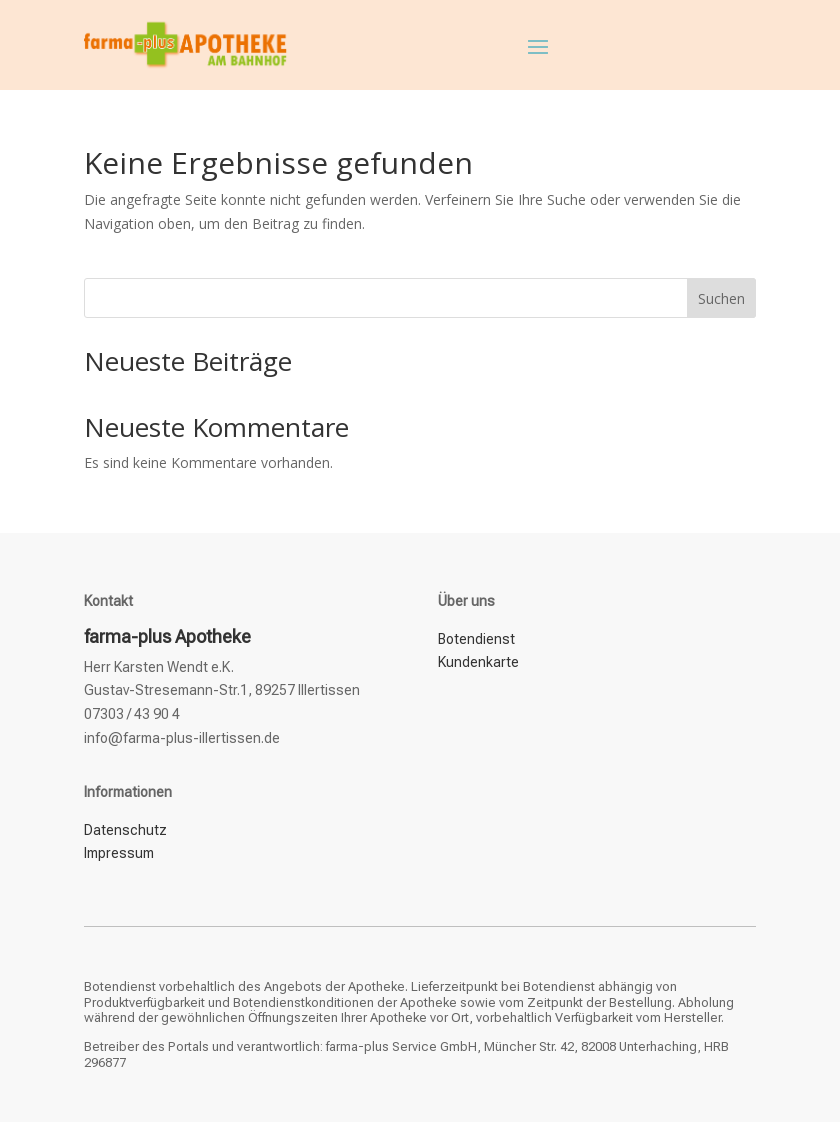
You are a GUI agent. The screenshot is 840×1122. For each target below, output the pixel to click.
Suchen (721, 298)
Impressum (119, 853)
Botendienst (476, 639)
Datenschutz (125, 830)
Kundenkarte (478, 662)
